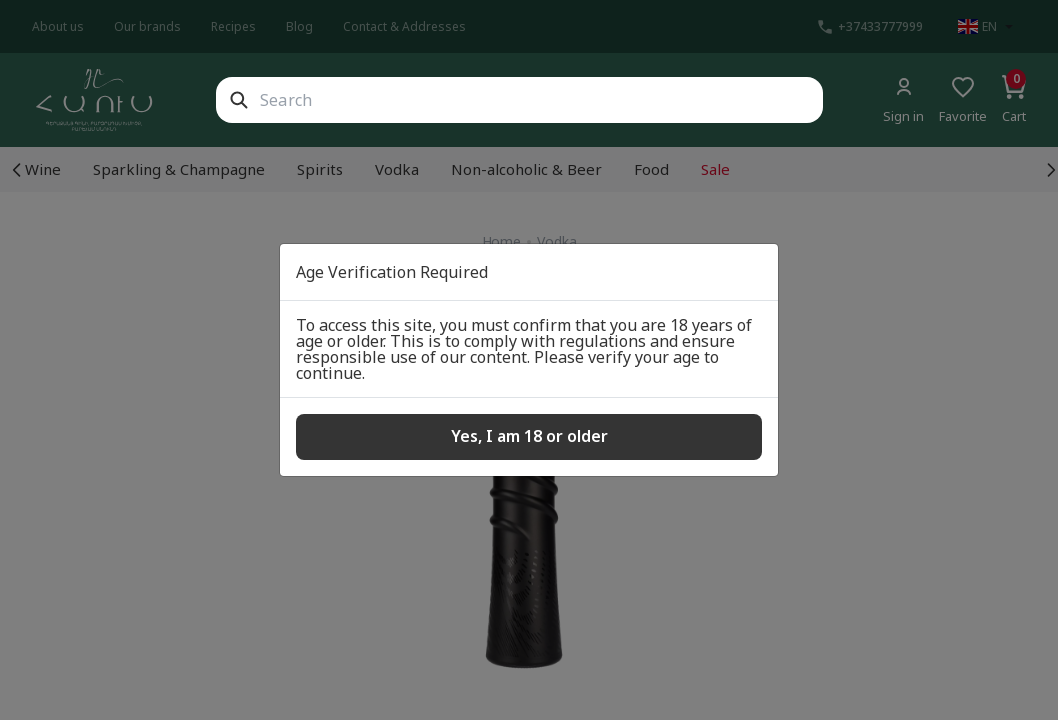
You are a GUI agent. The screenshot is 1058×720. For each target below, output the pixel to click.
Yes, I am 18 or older (529, 436)
